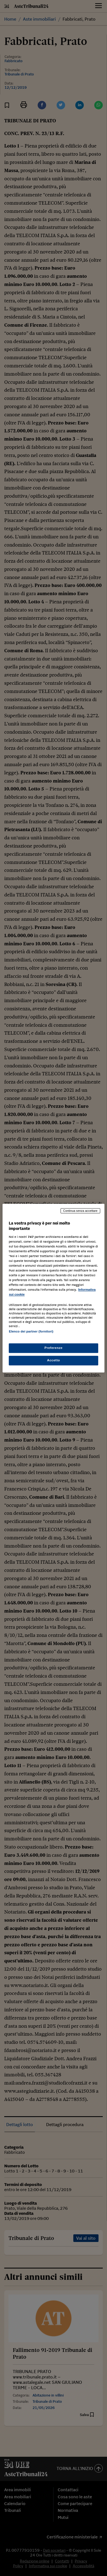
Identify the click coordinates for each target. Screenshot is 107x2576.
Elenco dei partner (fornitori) (31, 1331)
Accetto (53, 1360)
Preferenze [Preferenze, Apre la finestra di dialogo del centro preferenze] (53, 1347)
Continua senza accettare (80, 1210)
